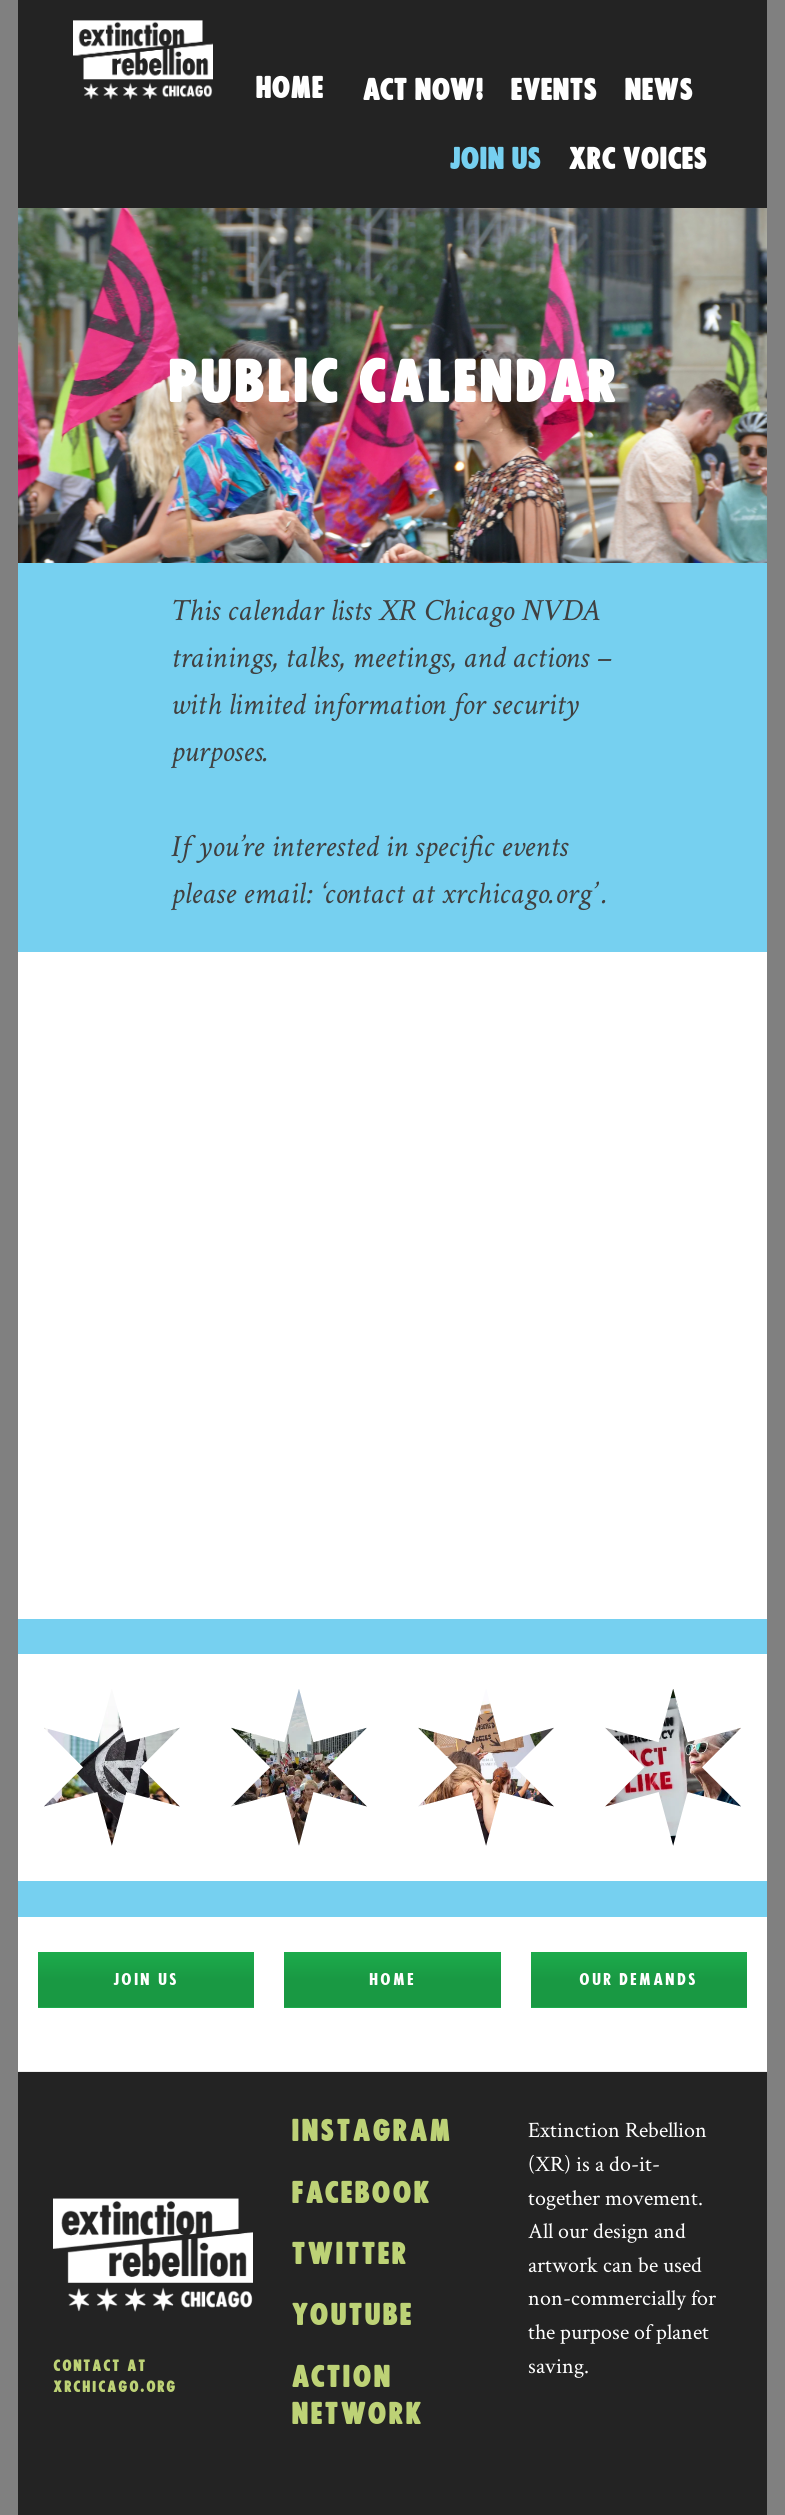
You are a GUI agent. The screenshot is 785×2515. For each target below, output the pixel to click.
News (658, 91)
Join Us (495, 160)
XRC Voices (637, 160)
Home (289, 89)
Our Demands (638, 1980)
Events (553, 91)
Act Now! (422, 91)
